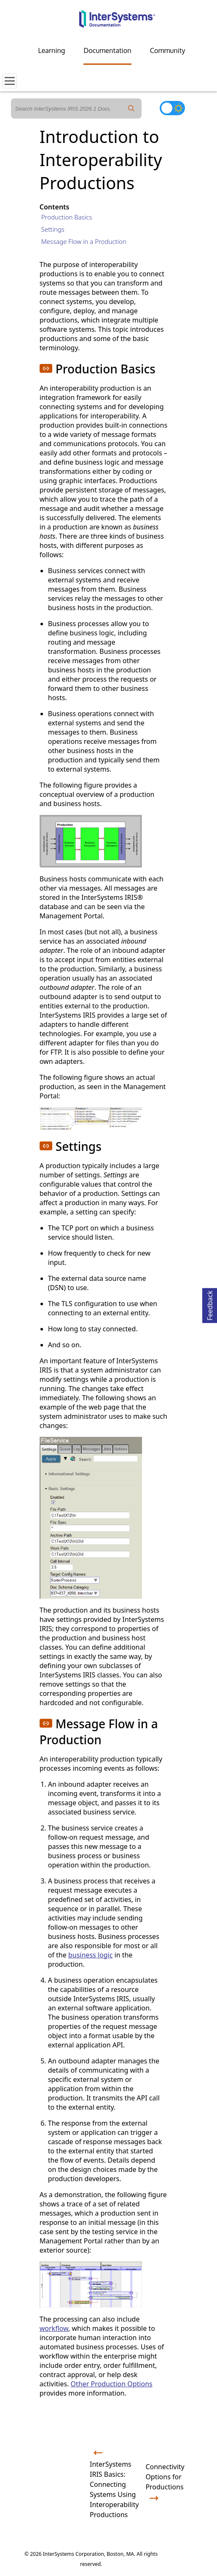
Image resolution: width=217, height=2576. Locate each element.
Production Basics (66, 217)
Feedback (209, 1304)
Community (167, 50)
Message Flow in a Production (83, 241)
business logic (90, 1955)
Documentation (107, 50)
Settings (52, 229)
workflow (54, 2328)
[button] (46, 368)
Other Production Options (112, 2383)
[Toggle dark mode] (172, 108)
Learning (51, 50)
